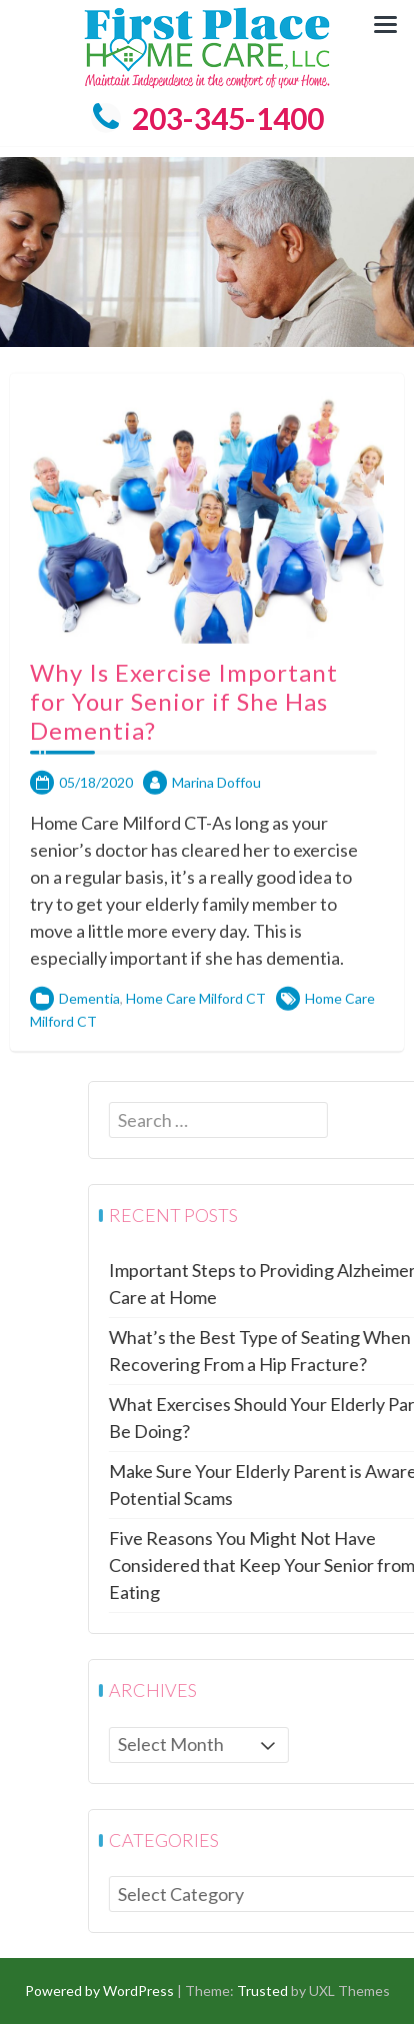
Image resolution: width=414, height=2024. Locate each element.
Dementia (89, 1028)
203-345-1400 (207, 118)
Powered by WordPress (99, 1990)
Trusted (262, 1990)
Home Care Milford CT (196, 1028)
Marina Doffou (216, 812)
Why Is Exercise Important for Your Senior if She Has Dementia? (184, 731)
